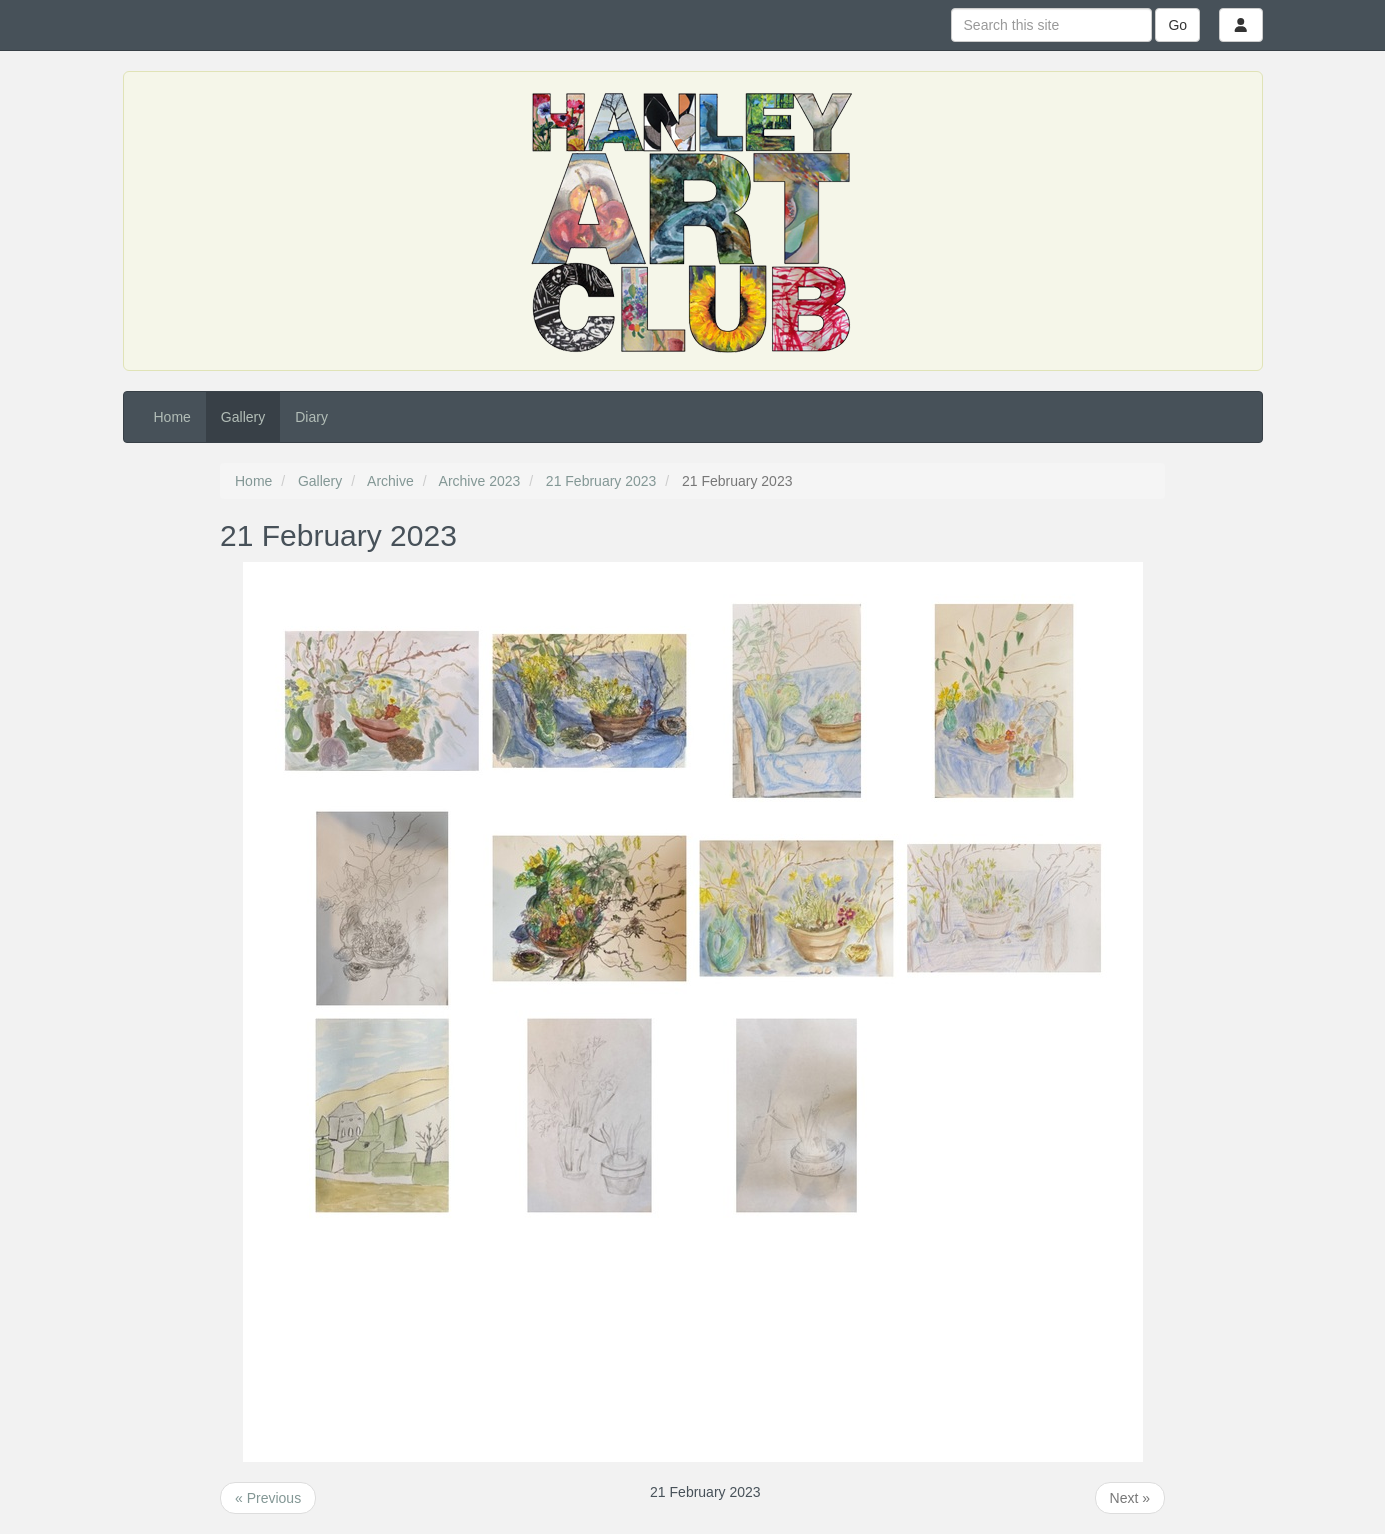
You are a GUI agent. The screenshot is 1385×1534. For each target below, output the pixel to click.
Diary (311, 417)
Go (1177, 25)
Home (172, 417)
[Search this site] (1051, 25)
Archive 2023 (480, 481)
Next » (1130, 1498)
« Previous (268, 1498)
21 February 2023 (601, 481)
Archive (390, 481)
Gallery (243, 417)
